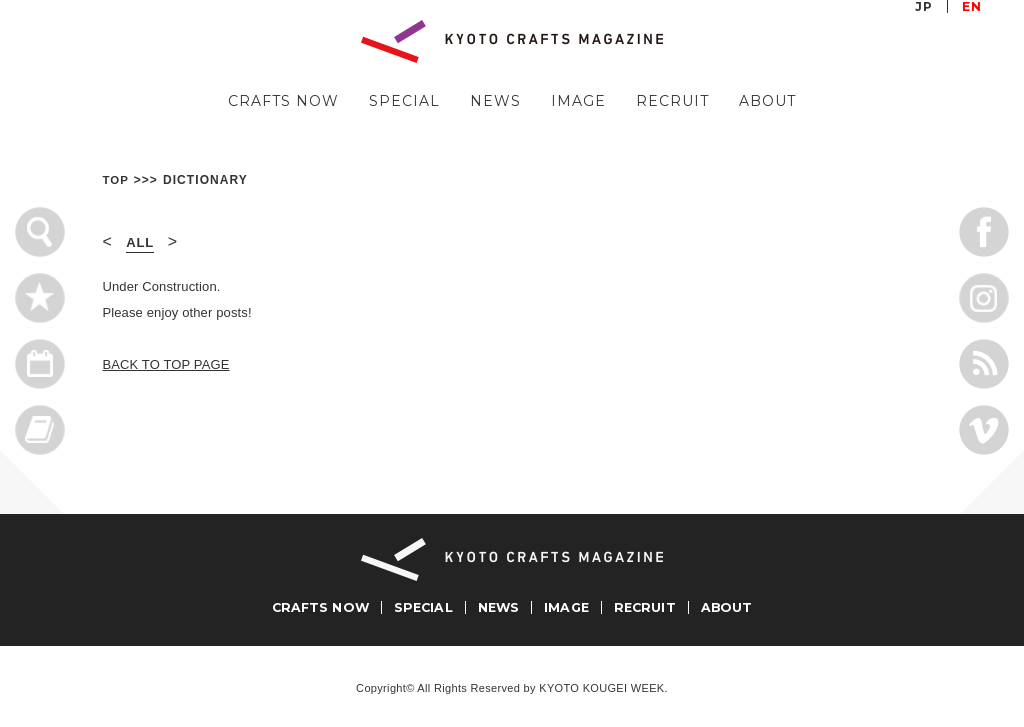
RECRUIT (672, 101)
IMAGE (578, 101)
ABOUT (767, 101)
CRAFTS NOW (283, 101)
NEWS (495, 101)
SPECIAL (404, 101)
